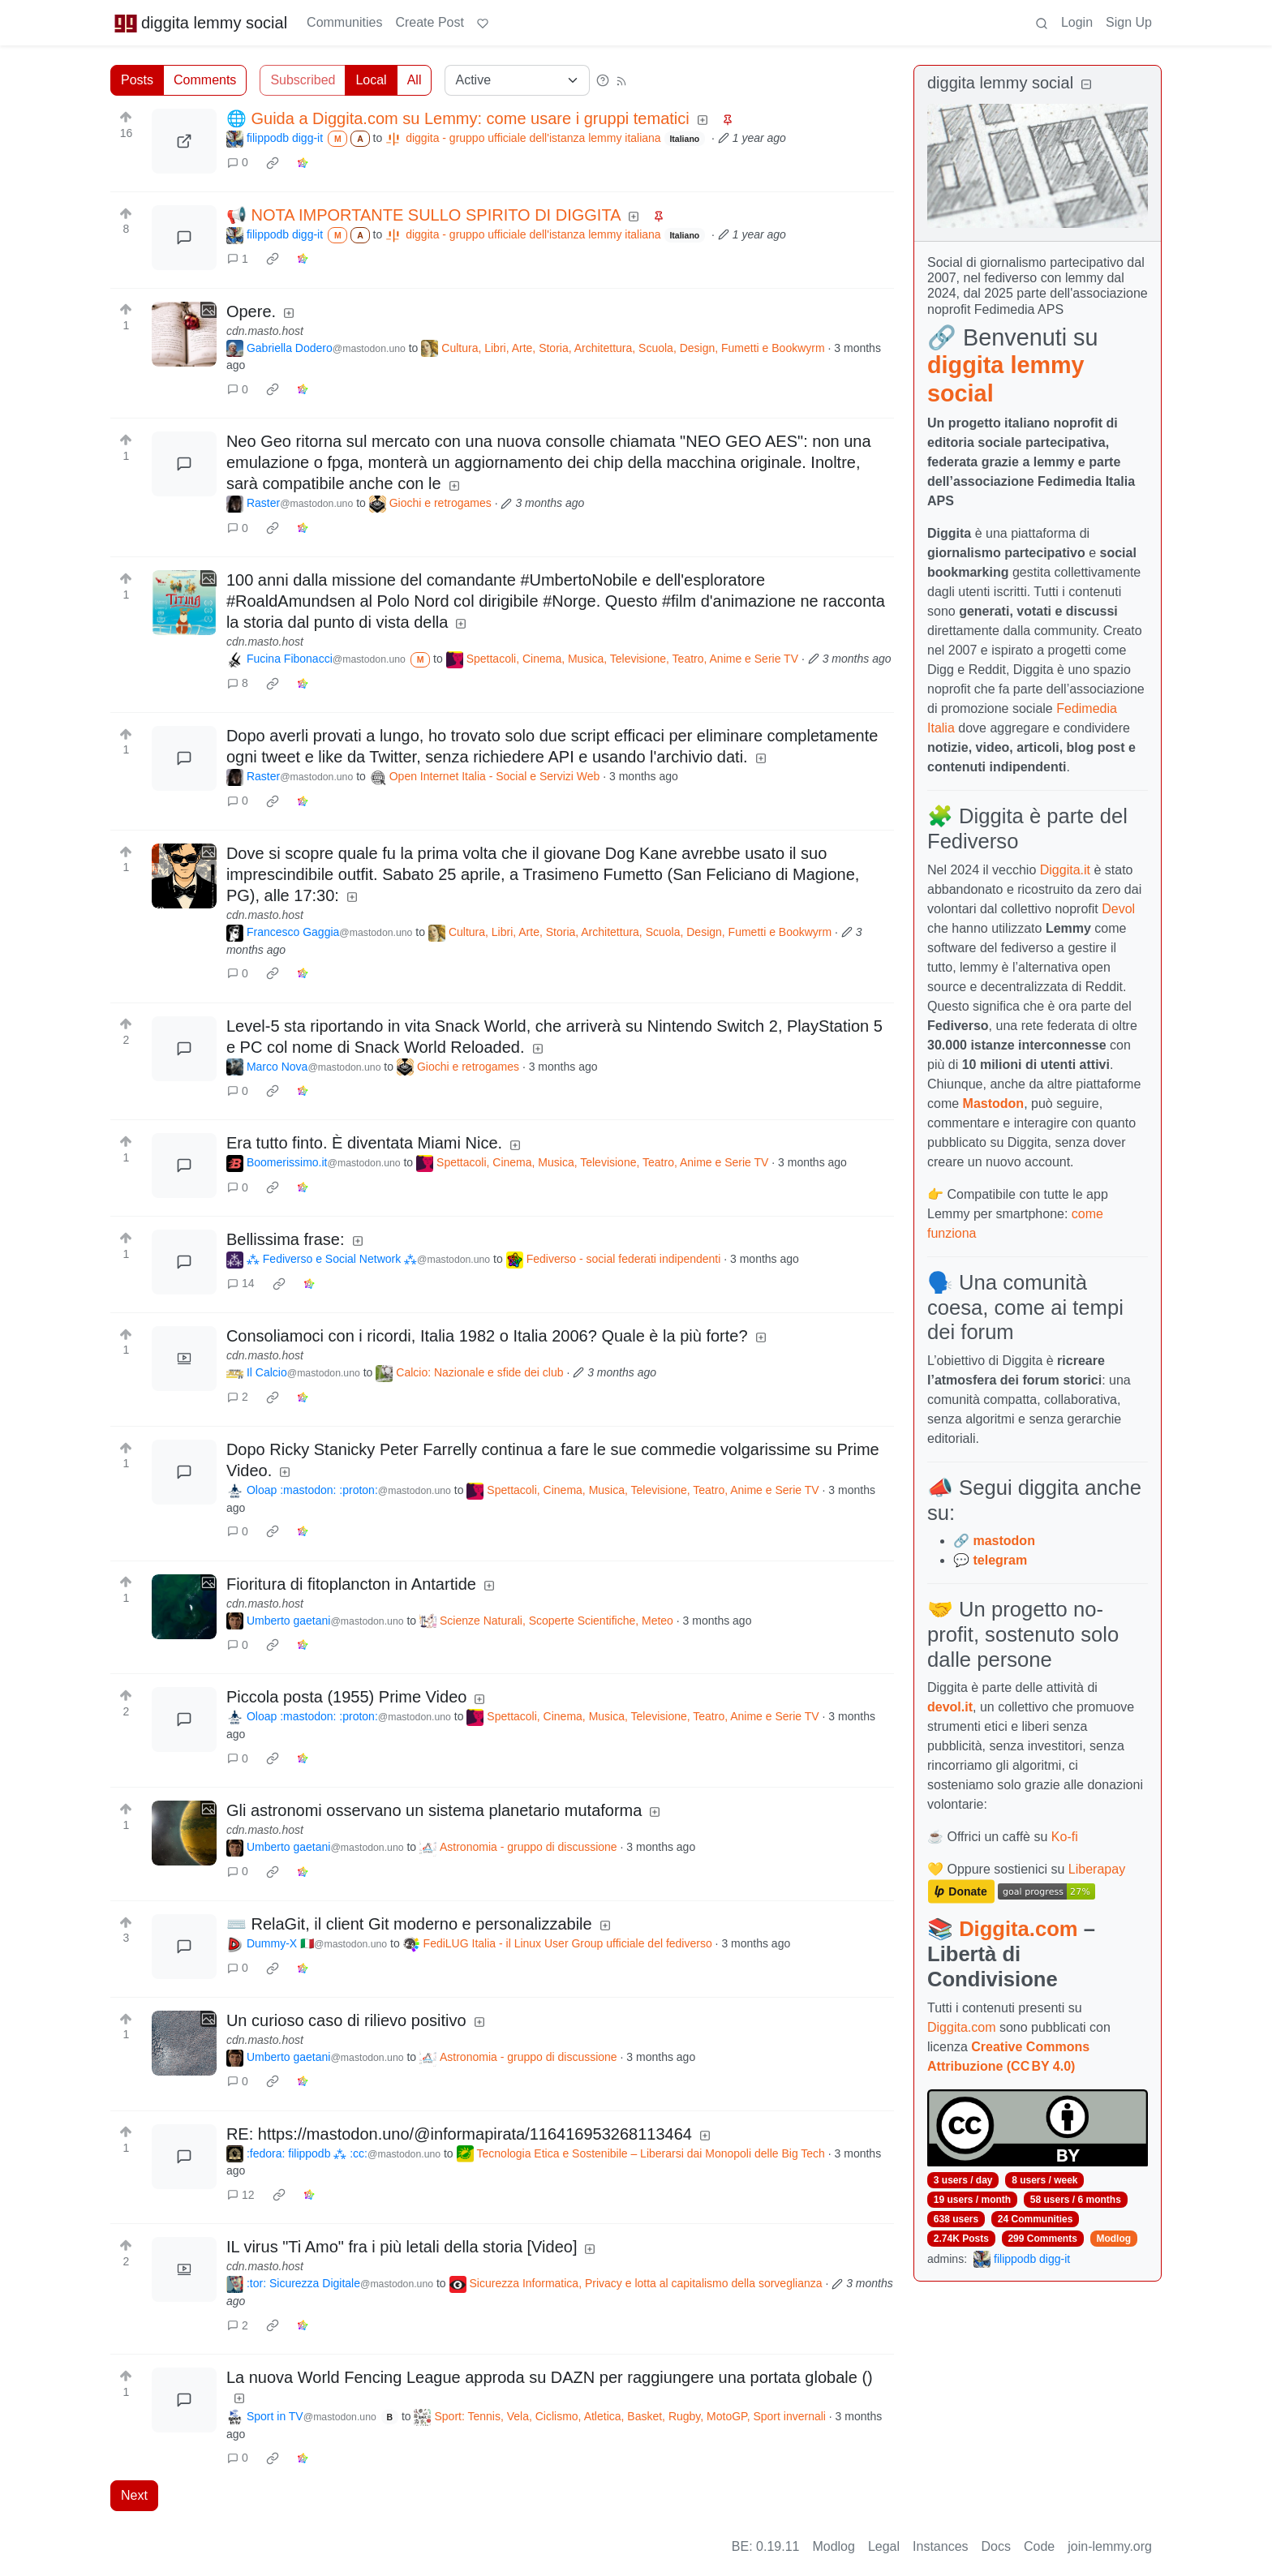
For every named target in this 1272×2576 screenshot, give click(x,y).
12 (241, 2194)
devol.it (950, 1707)
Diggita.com (1018, 1928)
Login (1077, 22)
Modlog (1113, 2238)
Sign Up (1129, 22)
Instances (940, 2546)
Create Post (429, 22)
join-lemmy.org (1110, 2546)
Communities (344, 22)
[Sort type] (517, 80)
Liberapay (1096, 1869)
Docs (996, 2546)
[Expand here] (184, 334)
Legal (884, 2546)
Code (1039, 2546)
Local (370, 80)
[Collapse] (1086, 84)
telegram (1000, 1560)
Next (134, 2495)
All (414, 80)
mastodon (1003, 1541)
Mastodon (994, 1103)
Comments (205, 80)
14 (241, 1283)
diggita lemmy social (200, 23)
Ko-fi (1064, 1837)
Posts (137, 80)
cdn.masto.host (264, 330)
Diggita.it (1065, 870)
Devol (1118, 909)
